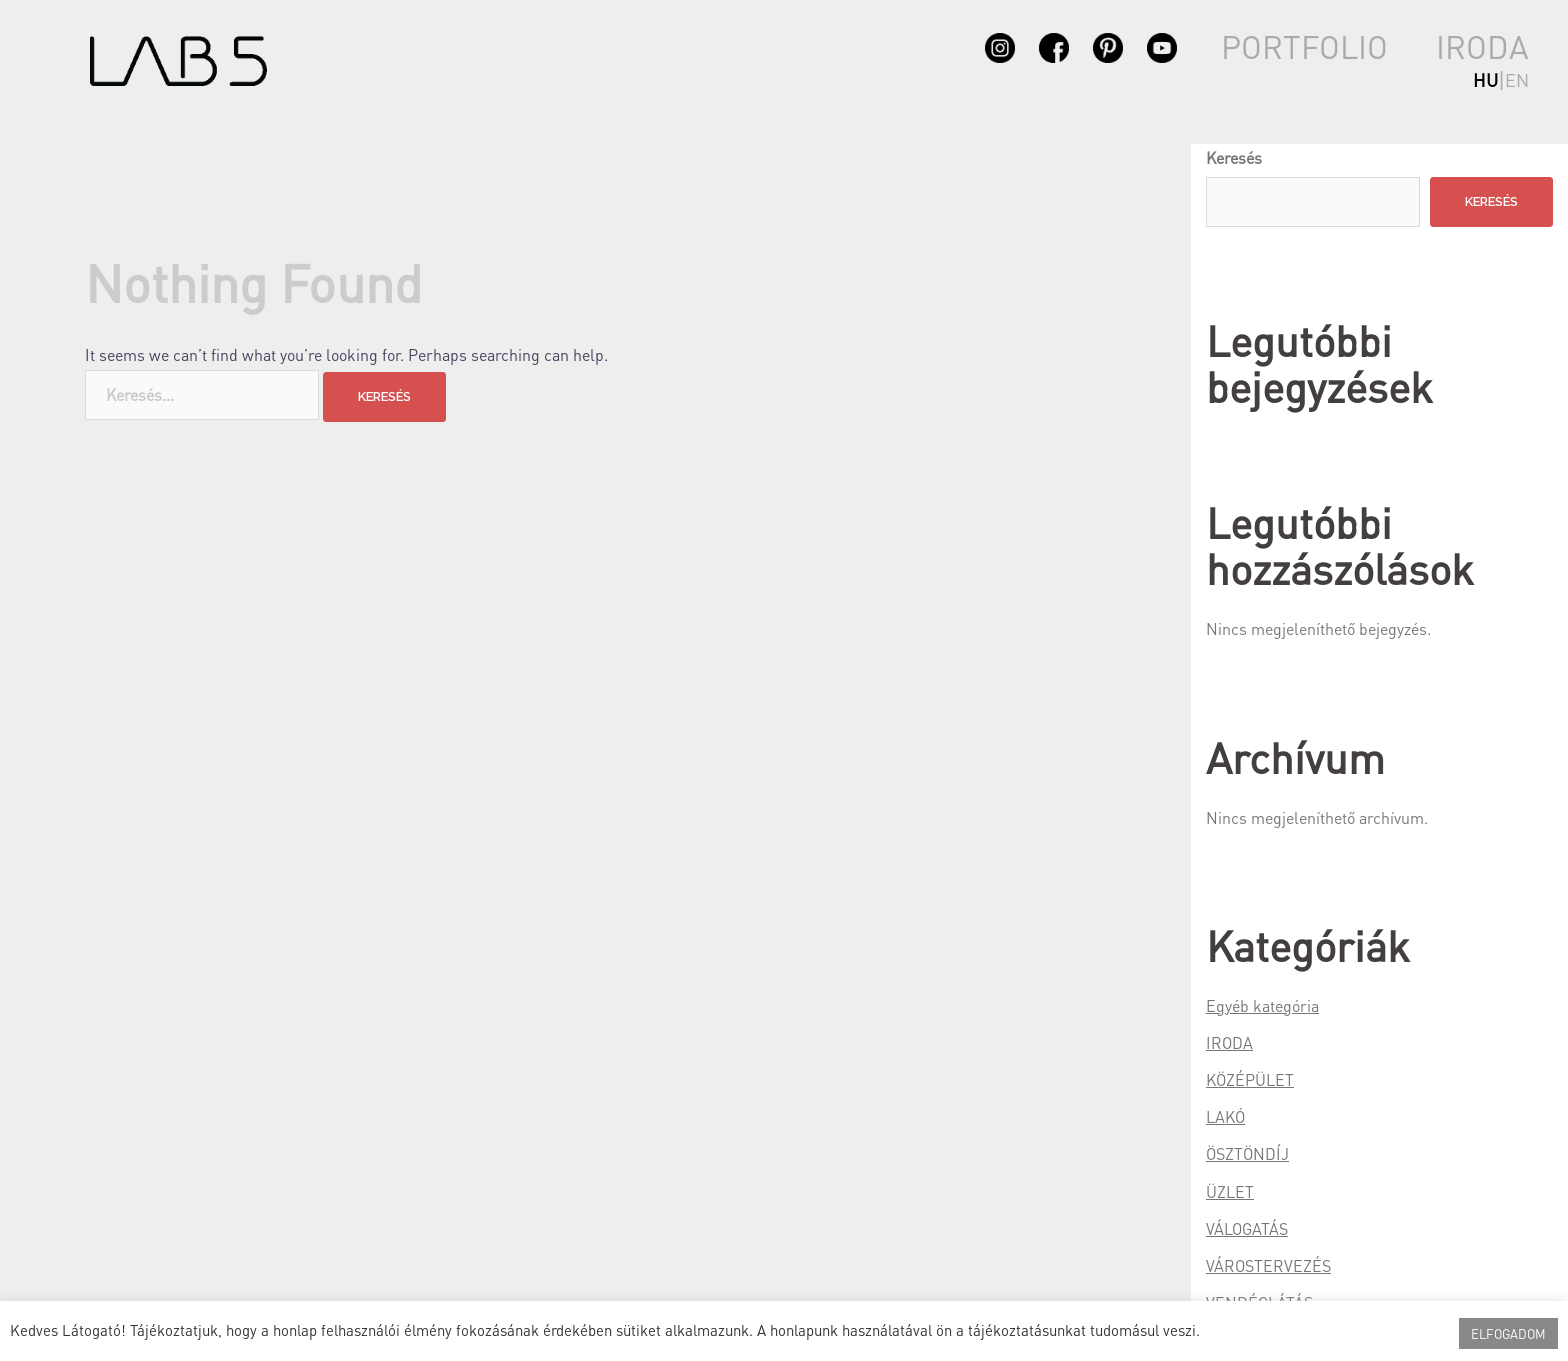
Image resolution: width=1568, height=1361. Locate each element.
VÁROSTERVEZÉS (1268, 1265)
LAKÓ (1225, 1116)
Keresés (1234, 157)
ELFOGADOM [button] (1508, 1333)
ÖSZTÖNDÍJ (1247, 1153)
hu (1485, 79)
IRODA (1482, 46)
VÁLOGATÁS (1247, 1228)
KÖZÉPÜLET (1250, 1079)
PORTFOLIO (1304, 46)
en (1517, 79)
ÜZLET (1230, 1191)
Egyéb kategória (1262, 1005)
